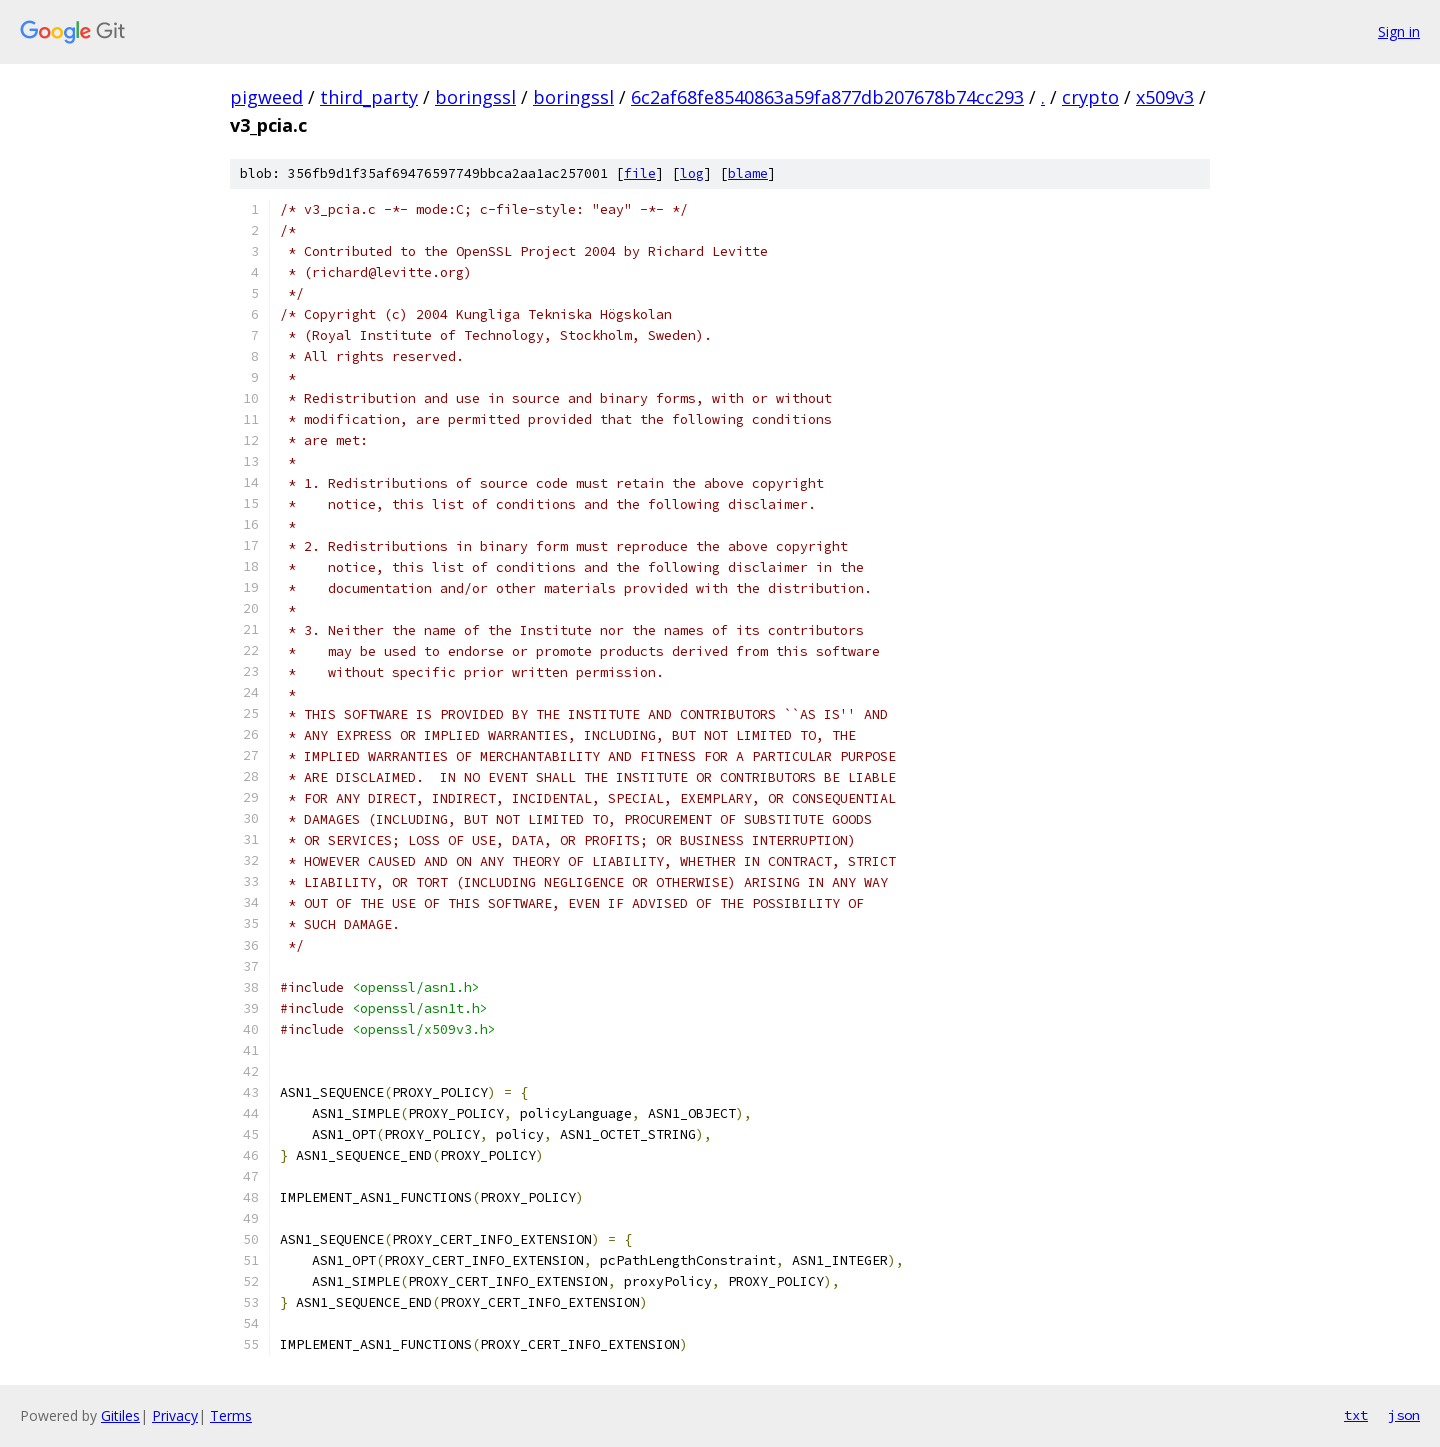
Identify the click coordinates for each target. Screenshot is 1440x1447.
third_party (369, 97)
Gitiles (120, 1415)
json (1404, 1415)
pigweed (266, 97)
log (692, 173)
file (640, 173)
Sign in (1399, 31)
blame (748, 173)
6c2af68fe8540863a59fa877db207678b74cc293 (827, 97)
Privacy (175, 1415)
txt (1356, 1415)
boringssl (475, 97)
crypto (1090, 97)
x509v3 (1165, 97)
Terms (231, 1415)
